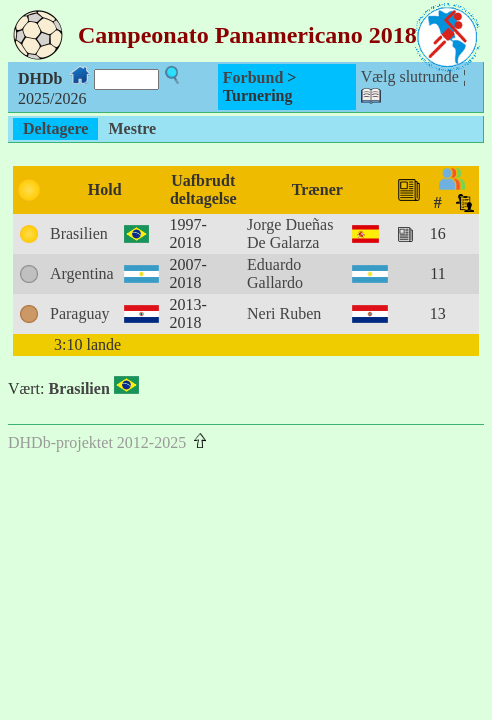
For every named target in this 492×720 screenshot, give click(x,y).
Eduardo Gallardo (275, 273)
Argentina (82, 273)
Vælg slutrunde (410, 76)
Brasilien (79, 233)
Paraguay (80, 313)
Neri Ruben (284, 313)
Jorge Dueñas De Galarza (290, 233)
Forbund (253, 77)
